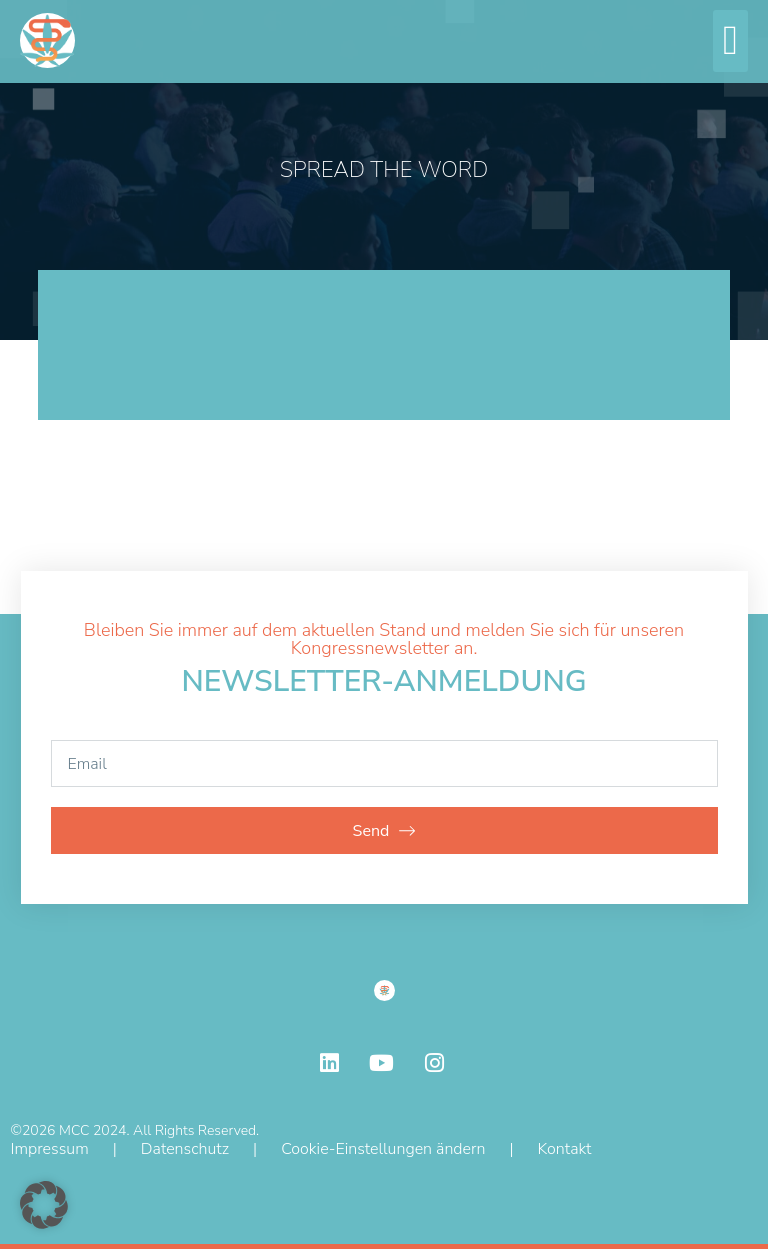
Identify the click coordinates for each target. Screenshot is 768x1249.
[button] (730, 41)
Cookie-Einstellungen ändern (383, 1149)
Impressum (50, 1149)
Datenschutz (185, 1149)
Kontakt (565, 1149)
